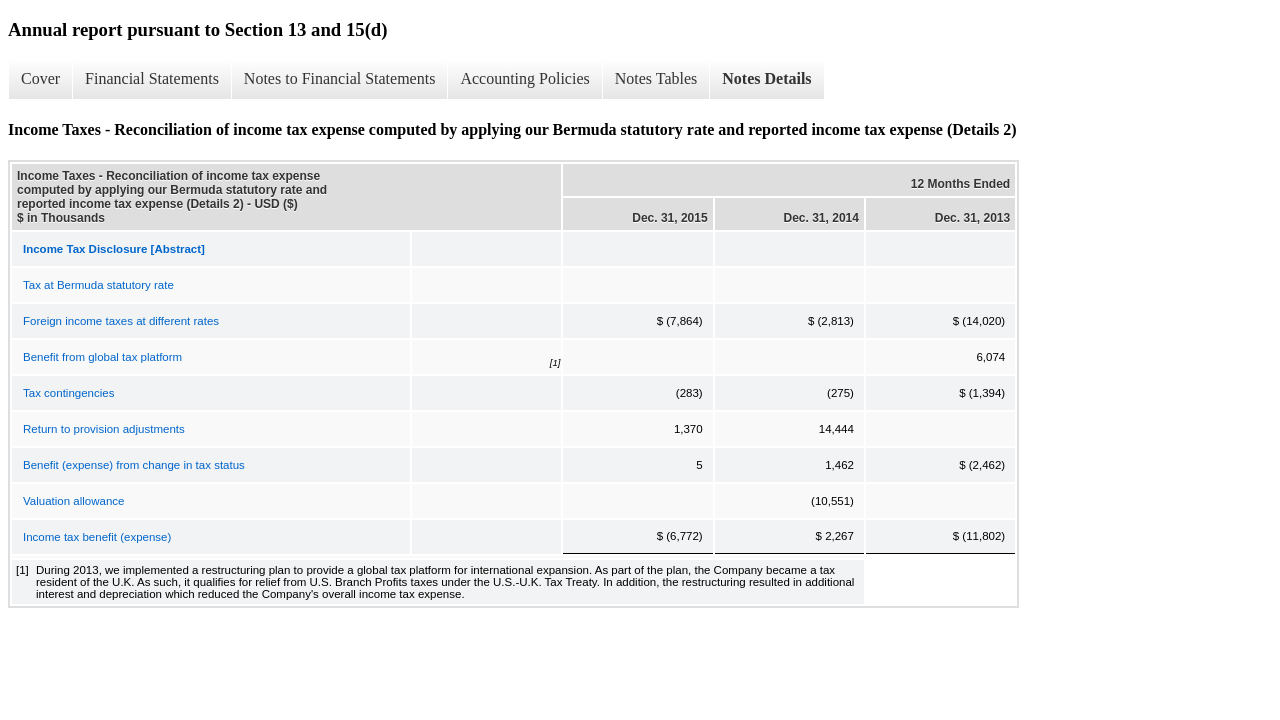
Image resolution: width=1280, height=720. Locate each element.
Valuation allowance (73, 501)
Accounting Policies (524, 78)
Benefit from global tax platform (102, 357)
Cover (40, 78)
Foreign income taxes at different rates (121, 321)
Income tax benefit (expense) (97, 537)
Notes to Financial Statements (340, 78)
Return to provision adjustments (104, 429)
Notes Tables (656, 78)
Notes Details (766, 78)
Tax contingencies (68, 393)
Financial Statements (152, 78)
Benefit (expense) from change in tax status (134, 465)
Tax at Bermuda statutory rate (98, 285)
